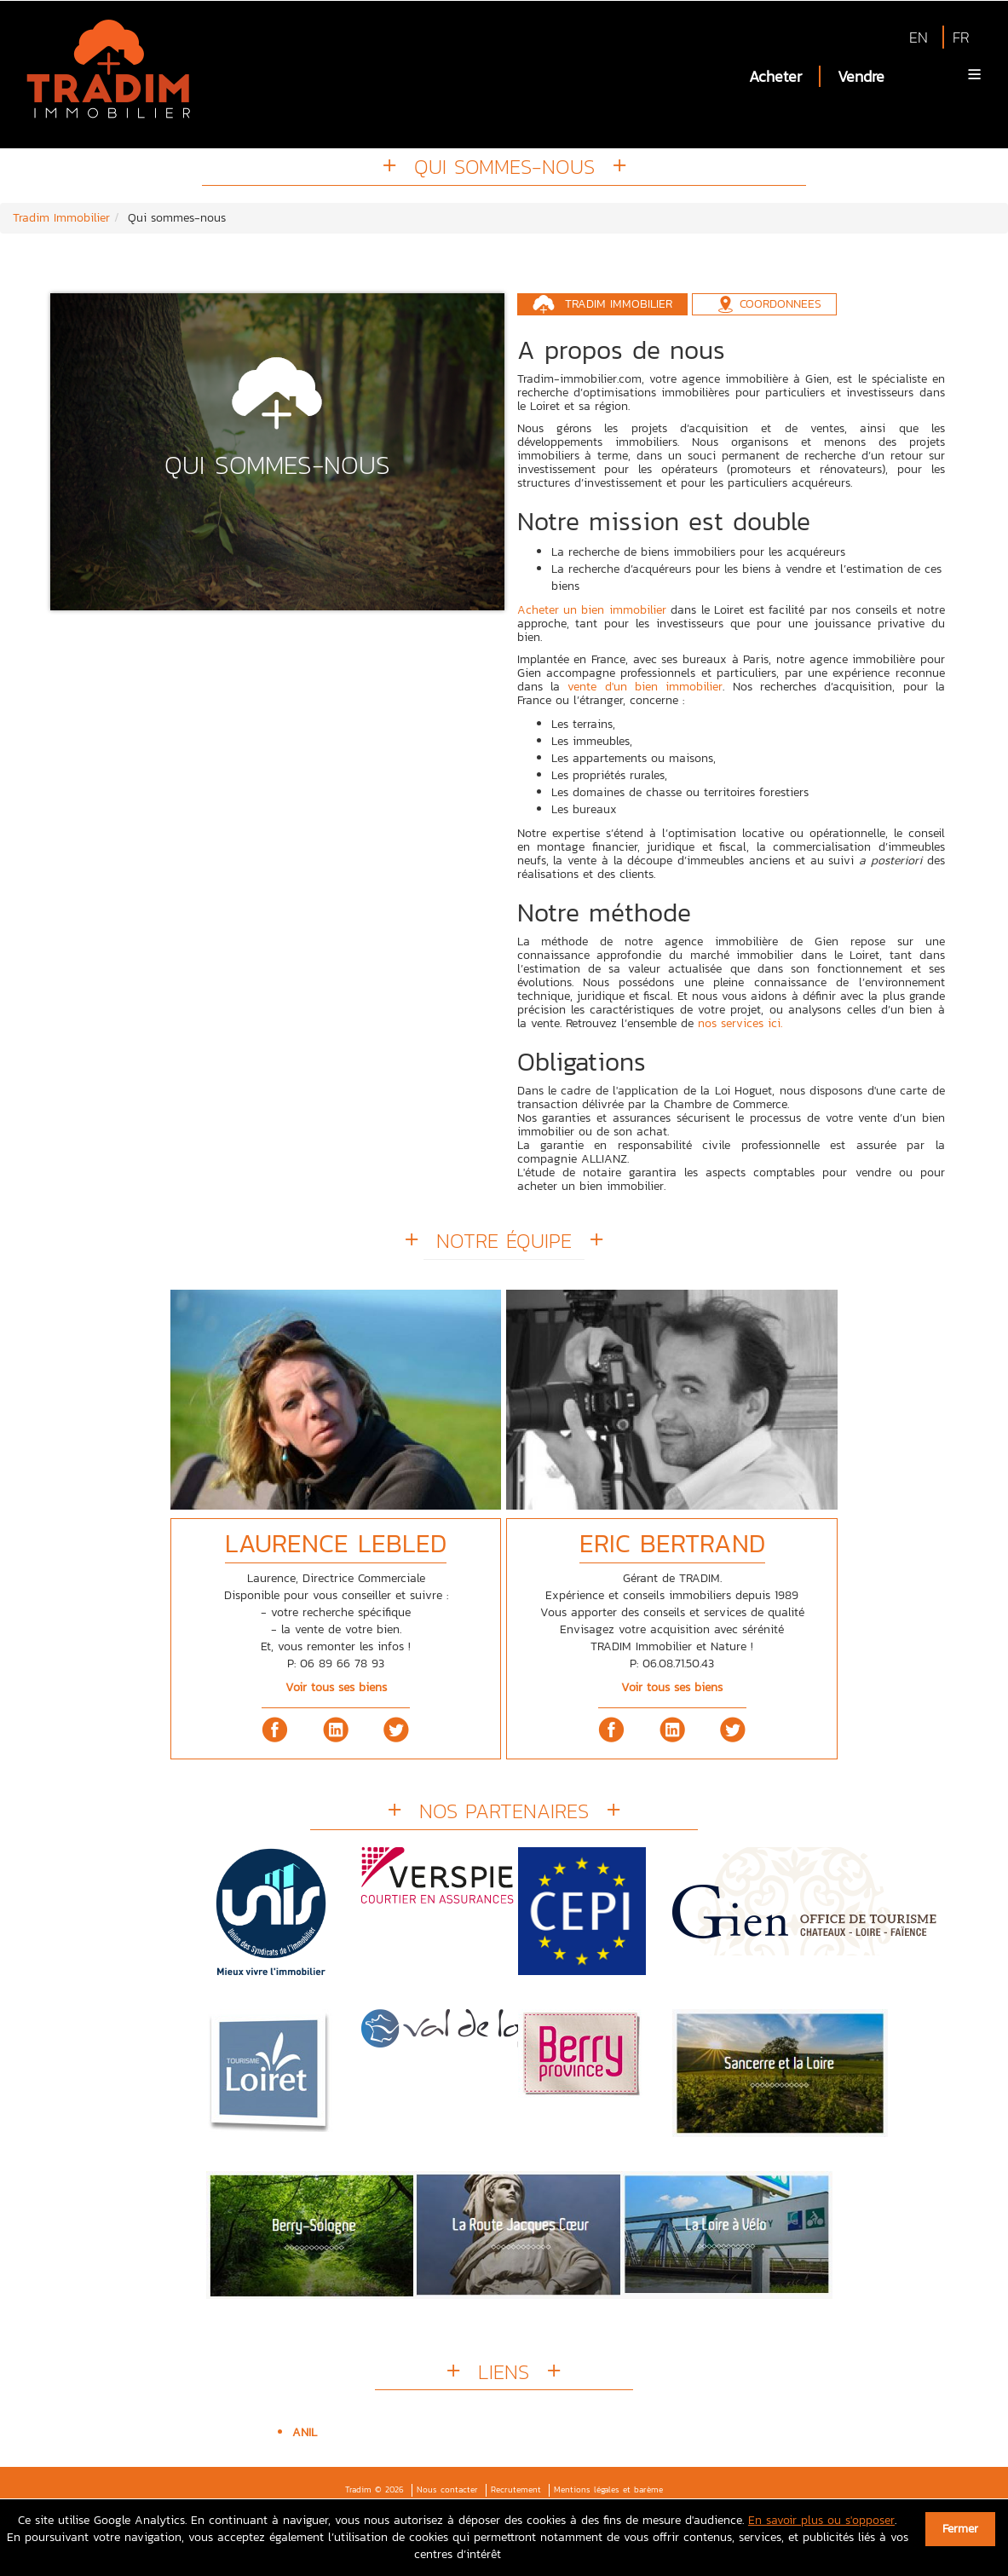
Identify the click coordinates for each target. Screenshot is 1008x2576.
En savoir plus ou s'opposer (821, 2520)
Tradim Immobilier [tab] (618, 304)
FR (961, 37)
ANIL (304, 2432)
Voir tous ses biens (336, 1687)
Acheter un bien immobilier (591, 610)
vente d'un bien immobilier (645, 687)
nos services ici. (740, 1023)
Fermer (960, 2529)
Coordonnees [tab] (780, 304)
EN (918, 37)
